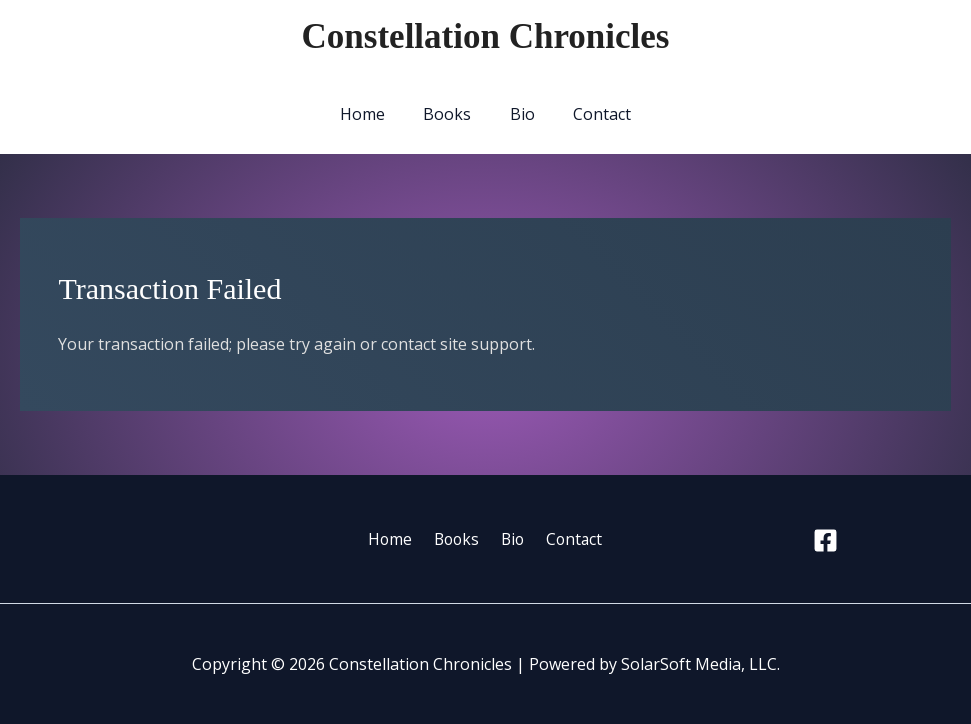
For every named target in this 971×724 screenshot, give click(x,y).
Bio (519, 114)
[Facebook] (825, 540)
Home (372, 114)
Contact (593, 114)
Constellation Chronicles (486, 36)
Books (451, 114)
